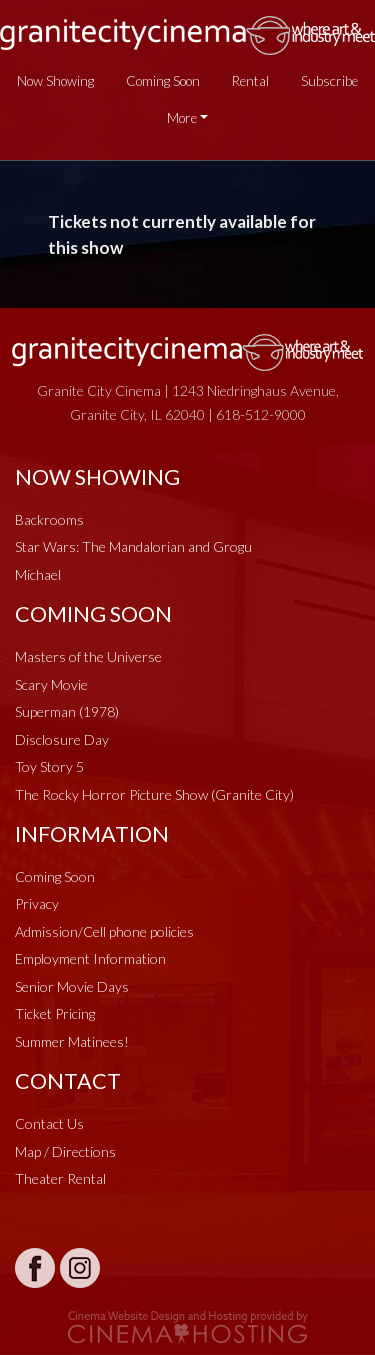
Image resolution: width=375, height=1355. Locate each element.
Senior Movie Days (72, 986)
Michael (38, 574)
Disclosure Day (62, 739)
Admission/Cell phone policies (104, 931)
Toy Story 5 (49, 766)
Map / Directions (65, 1151)
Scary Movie (51, 684)
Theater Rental (60, 1178)
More (182, 118)
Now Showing (55, 81)
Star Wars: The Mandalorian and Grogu (133, 546)
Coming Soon (163, 81)
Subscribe (329, 81)
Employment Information (90, 958)
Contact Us (49, 1123)
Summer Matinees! (72, 1041)
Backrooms (49, 519)
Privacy (37, 903)
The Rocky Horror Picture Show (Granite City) (154, 794)
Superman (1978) (67, 711)
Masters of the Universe (88, 656)
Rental (250, 81)
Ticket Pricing (55, 1013)
